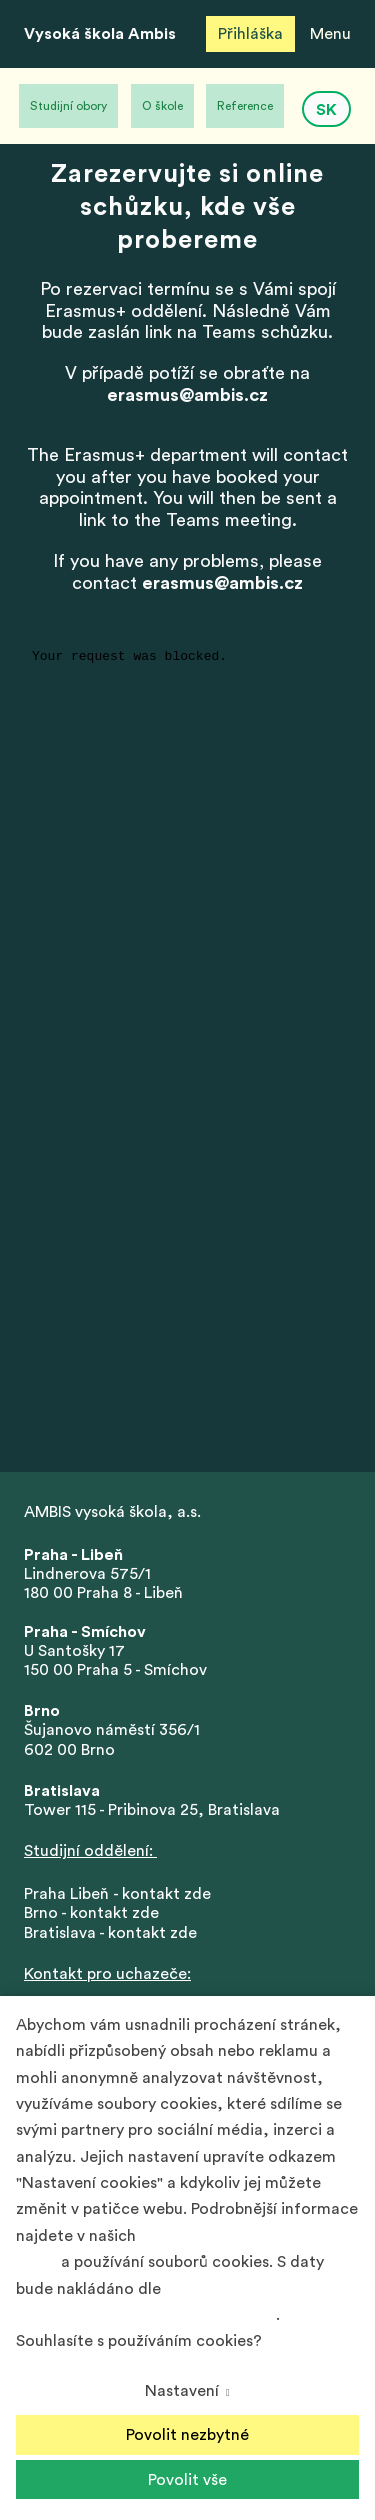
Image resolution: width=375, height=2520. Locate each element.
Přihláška (250, 34)
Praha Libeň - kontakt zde (121, 1894)
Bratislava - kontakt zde (110, 1933)
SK (326, 110)
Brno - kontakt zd (87, 1913)
